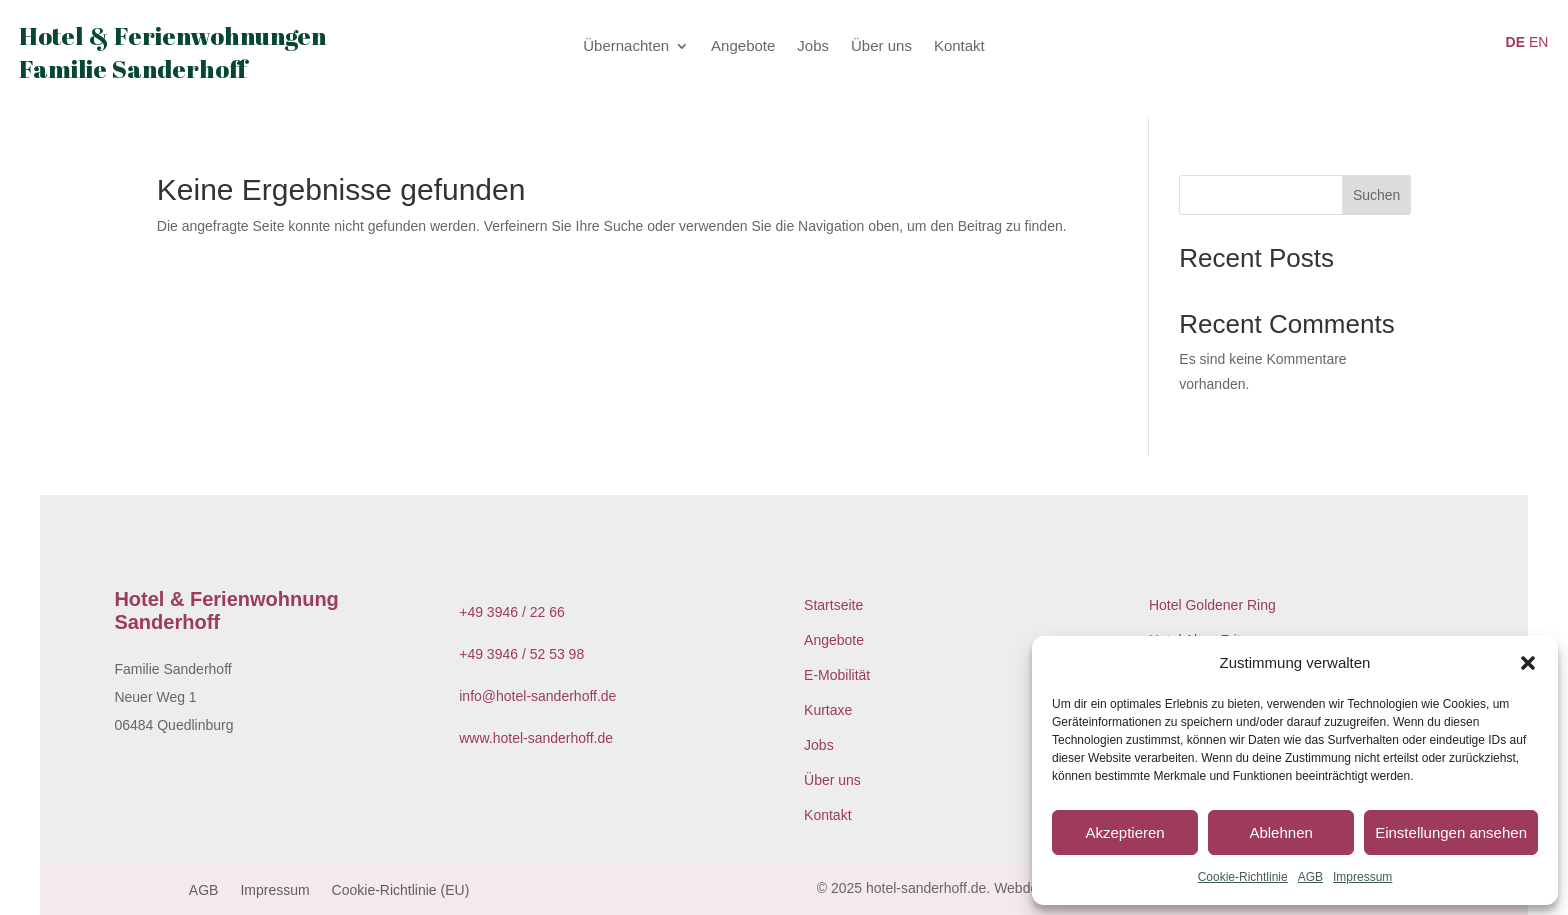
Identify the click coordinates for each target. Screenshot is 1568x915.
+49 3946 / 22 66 (512, 612)
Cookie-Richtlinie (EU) (401, 890)
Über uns (881, 46)
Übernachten (626, 46)
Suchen (1376, 195)
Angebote (743, 46)
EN (1538, 42)
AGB (1310, 877)
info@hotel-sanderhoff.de (537, 696)
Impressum (1362, 877)
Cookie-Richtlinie (1243, 877)
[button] (1528, 663)
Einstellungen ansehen (1451, 832)
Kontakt (959, 46)
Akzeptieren (1124, 832)
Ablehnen (1280, 832)
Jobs (813, 46)
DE (1515, 42)
